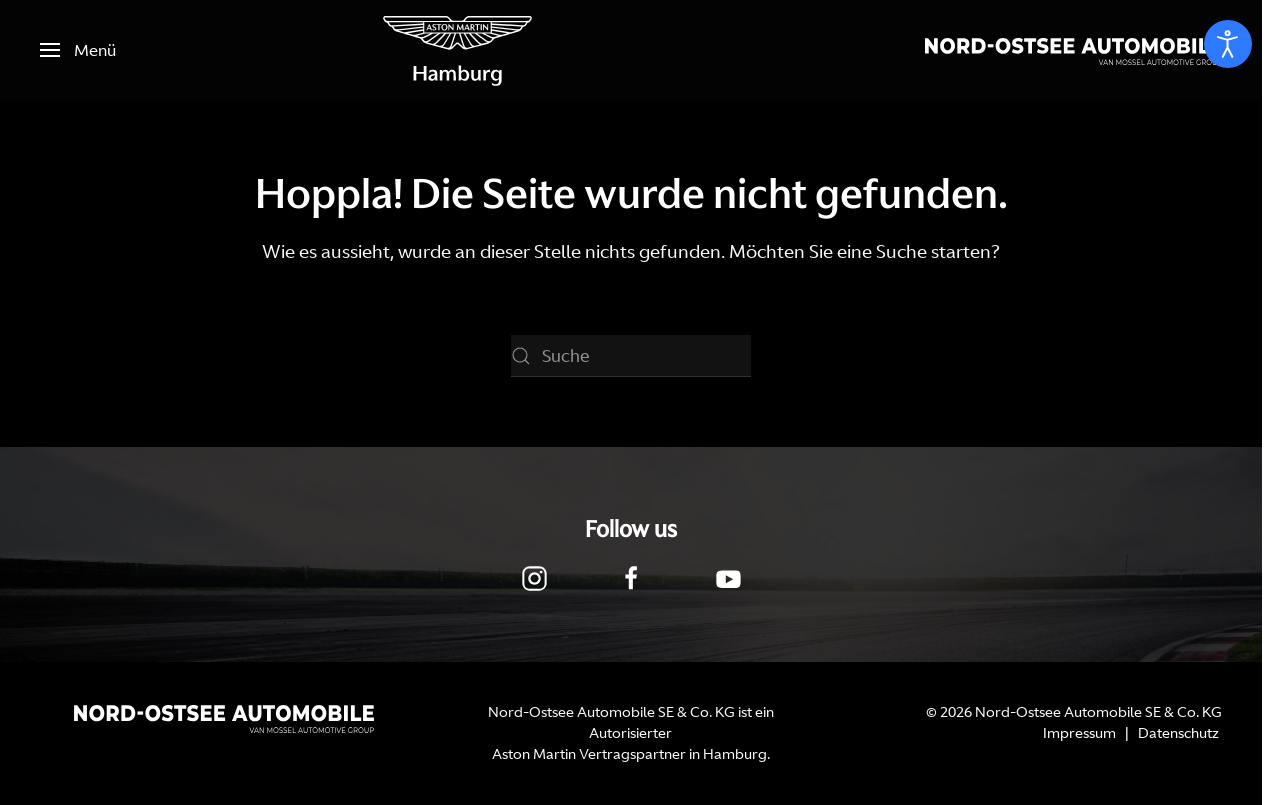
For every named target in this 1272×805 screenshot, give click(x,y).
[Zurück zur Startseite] (458, 50)
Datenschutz (1178, 733)
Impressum (1079, 733)
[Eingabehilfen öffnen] (1228, 44)
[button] (78, 50)
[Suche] (631, 356)
